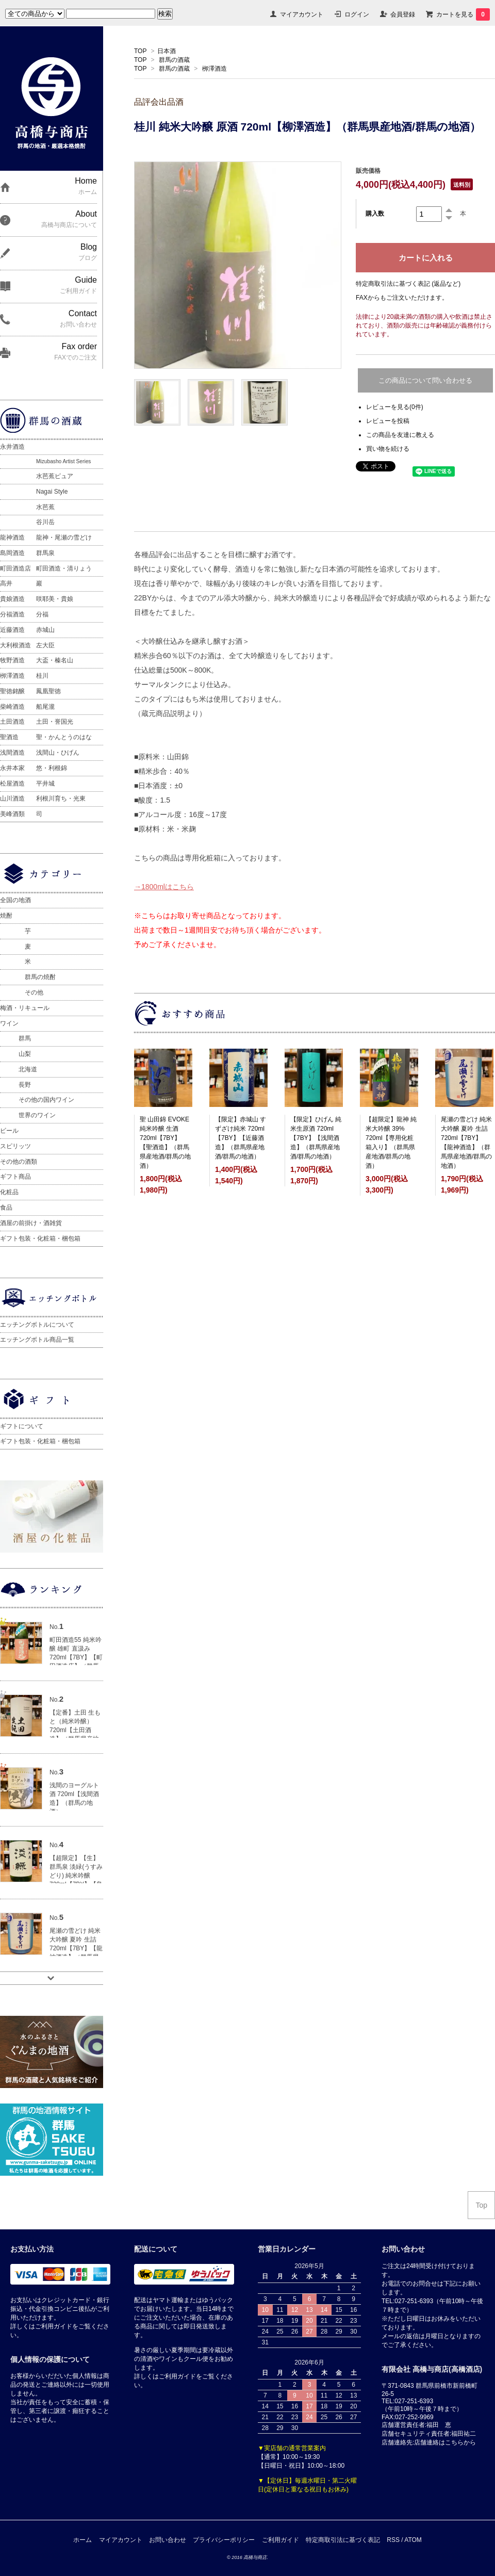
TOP (140, 51)
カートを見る (463, 14)
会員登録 (402, 14)
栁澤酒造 (214, 68)
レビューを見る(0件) (394, 407)
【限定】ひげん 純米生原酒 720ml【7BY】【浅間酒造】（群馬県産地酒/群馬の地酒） (315, 1138)
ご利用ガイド (280, 2540)
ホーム (82, 2540)
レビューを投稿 (387, 421)
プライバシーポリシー (224, 2540)
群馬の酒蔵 (174, 59)
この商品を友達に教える (400, 434)
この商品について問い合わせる (425, 380)
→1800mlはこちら (164, 887)
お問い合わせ (167, 2540)
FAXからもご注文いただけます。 (402, 297)
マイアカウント (301, 14)
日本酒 (166, 51)
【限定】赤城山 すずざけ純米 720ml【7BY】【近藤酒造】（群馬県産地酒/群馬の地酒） (240, 1138)
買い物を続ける (387, 448)
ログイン (356, 14)
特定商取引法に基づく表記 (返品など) (408, 283)
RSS (393, 2540)
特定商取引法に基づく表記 (343, 2540)
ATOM (413, 2540)
